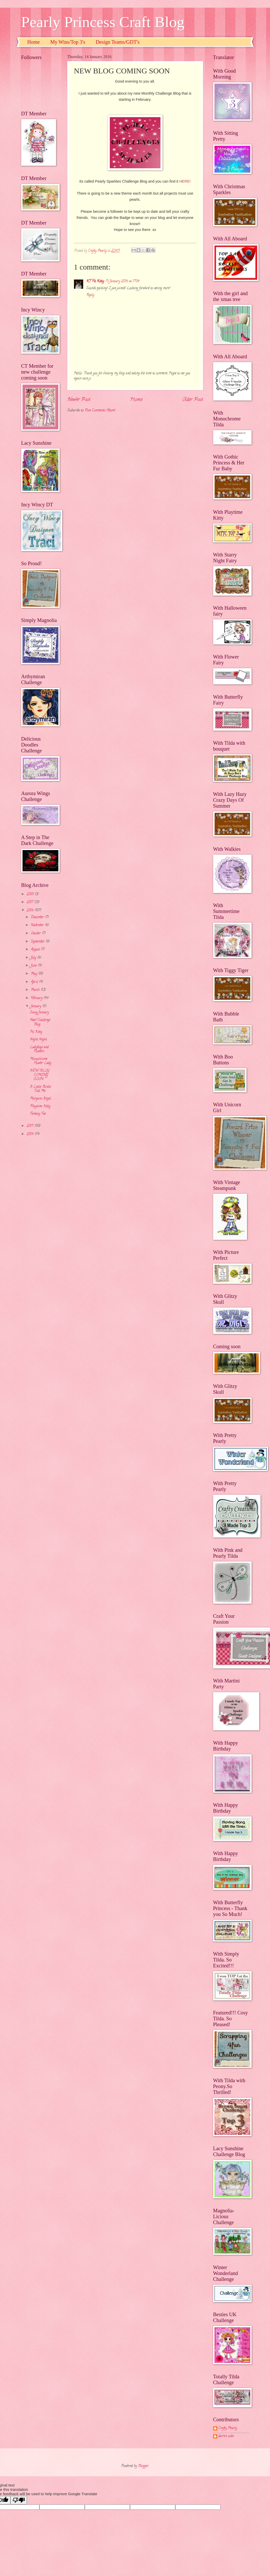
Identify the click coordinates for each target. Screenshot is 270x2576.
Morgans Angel (40, 1098)
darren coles (226, 2436)
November (38, 925)
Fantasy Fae (38, 1114)
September (38, 941)
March (36, 990)
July (34, 958)
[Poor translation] (18, 2500)
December (38, 917)
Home (33, 42)
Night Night (38, 1039)
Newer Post (78, 400)
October (36, 933)
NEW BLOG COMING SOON (39, 1075)
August (36, 949)
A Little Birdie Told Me (40, 1089)
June (34, 965)
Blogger (143, 2466)
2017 (30, 902)
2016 (31, 910)
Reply (90, 295)
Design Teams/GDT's (117, 42)
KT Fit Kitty (95, 281)
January (36, 1006)
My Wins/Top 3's (67, 42)
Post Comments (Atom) (100, 410)
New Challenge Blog (40, 1022)
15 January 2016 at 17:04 (122, 281)
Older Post (192, 400)
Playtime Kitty (40, 1106)
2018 (31, 894)
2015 (31, 1126)
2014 (31, 1134)
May (34, 974)
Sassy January (39, 1012)
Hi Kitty (36, 1032)
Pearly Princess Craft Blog (103, 22)
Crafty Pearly (227, 2428)
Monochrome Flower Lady (40, 1061)
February (37, 998)
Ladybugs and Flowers (39, 1049)
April (35, 982)
